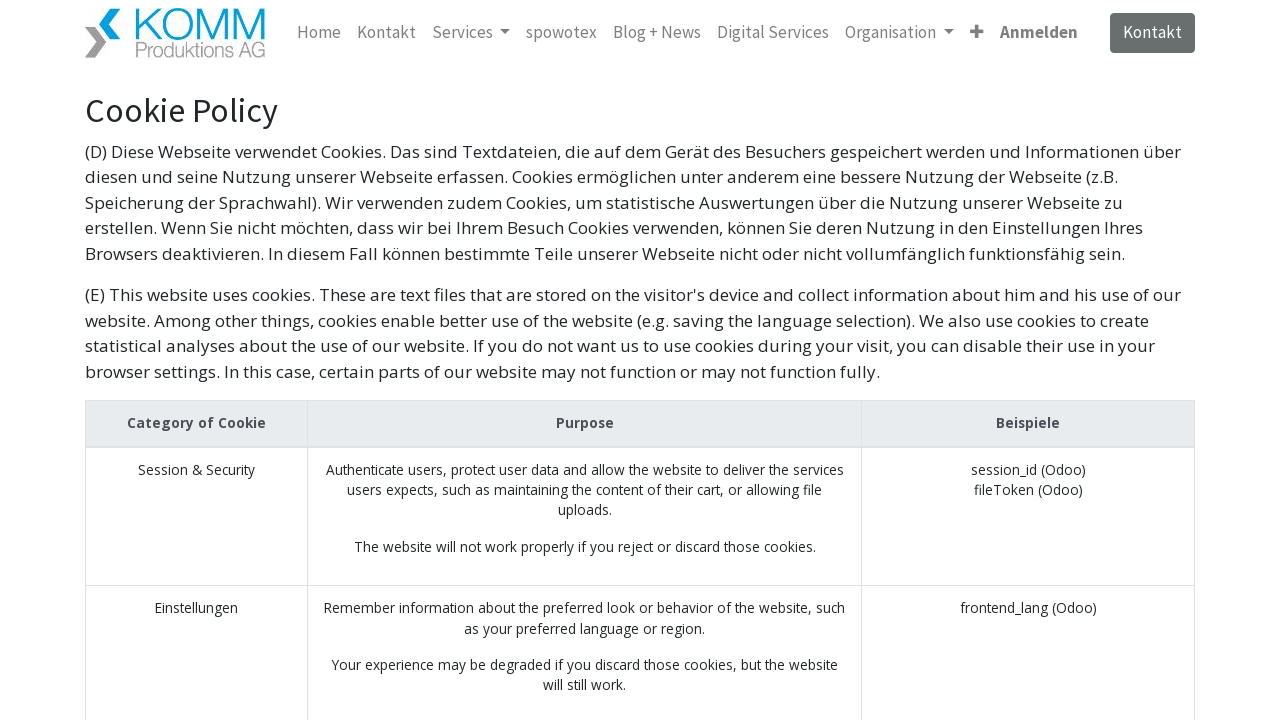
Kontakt (1152, 32)
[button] (976, 33)
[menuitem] (319, 33)
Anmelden (1039, 32)
